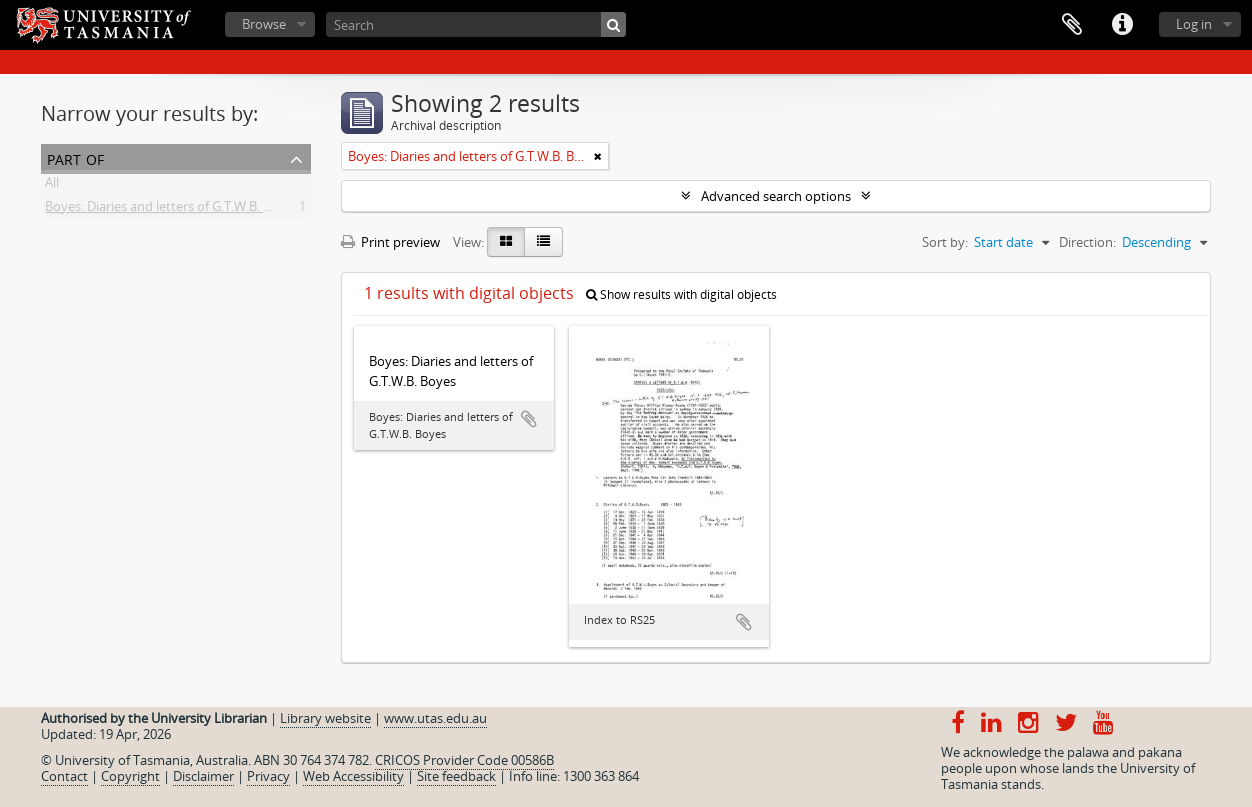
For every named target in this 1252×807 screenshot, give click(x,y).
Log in (1194, 24)
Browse (264, 24)
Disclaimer (203, 776)
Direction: (1087, 242)
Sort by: (945, 242)
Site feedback (456, 776)
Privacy (268, 776)
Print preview (390, 242)
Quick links (1122, 25)
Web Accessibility (353, 776)
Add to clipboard (529, 419)
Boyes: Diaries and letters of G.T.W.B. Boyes (172, 210)
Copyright (130, 776)
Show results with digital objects (681, 294)
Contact (64, 776)
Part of (75, 157)
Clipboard (1072, 25)
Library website (325, 718)
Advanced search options (776, 196)
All (52, 186)
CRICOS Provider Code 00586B (464, 760)
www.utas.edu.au (435, 718)
